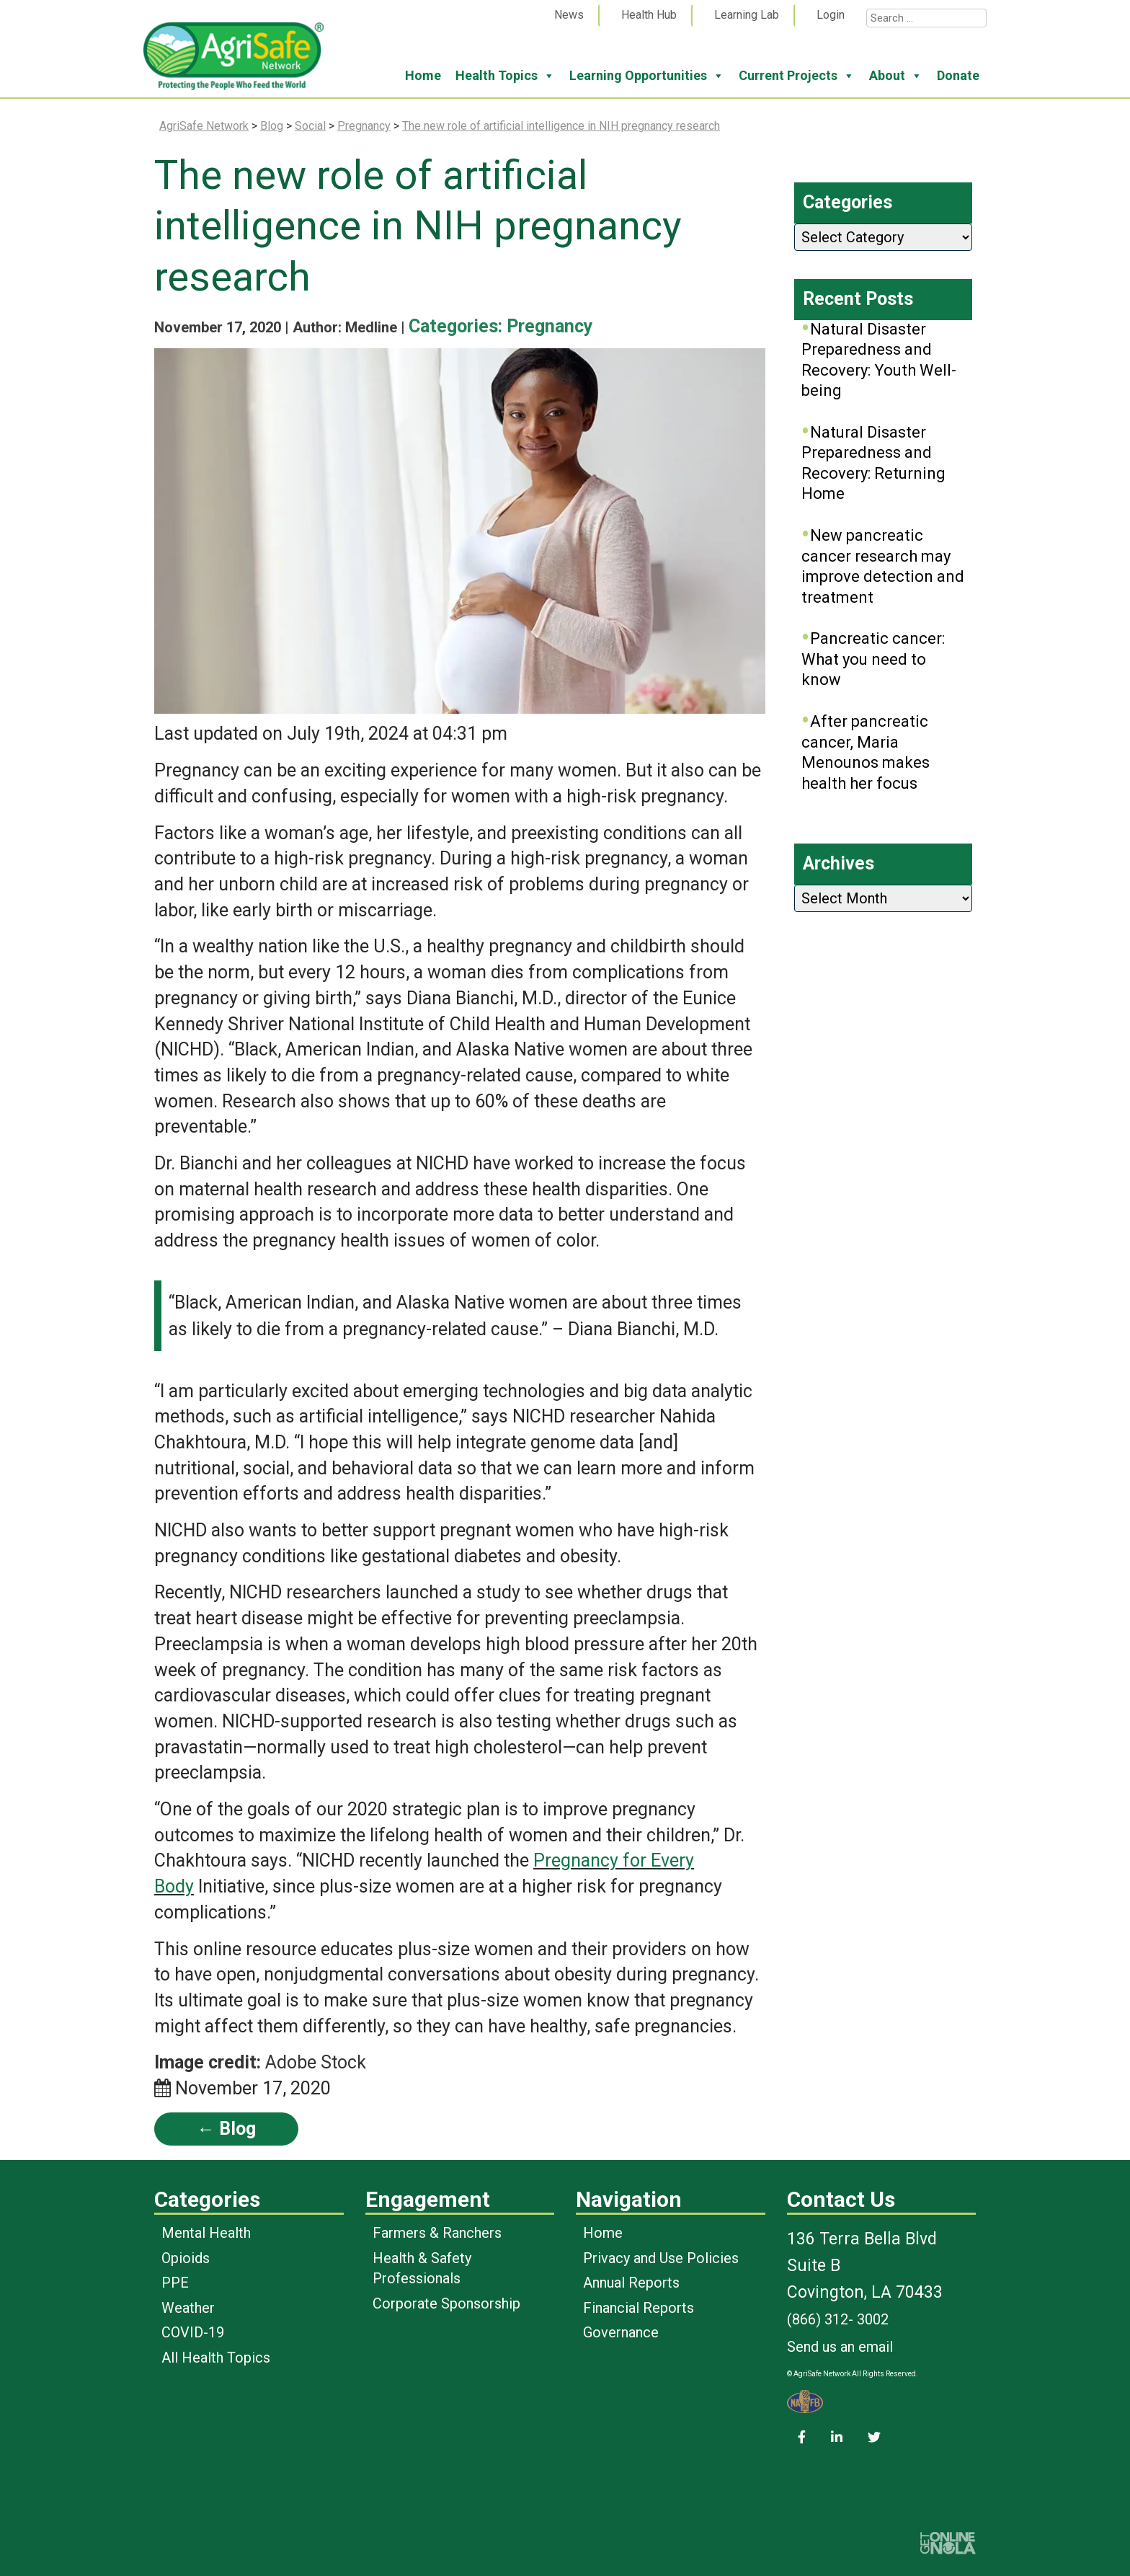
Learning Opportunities (646, 75)
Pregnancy (550, 326)
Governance (621, 2332)
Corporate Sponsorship (446, 2303)
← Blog (226, 2128)
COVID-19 (192, 2332)
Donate (958, 75)
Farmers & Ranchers (437, 2232)
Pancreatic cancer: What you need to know (873, 659)
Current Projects (797, 75)
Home (423, 75)
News (569, 15)
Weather (188, 2307)
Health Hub (649, 15)
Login (831, 15)
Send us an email (840, 2346)
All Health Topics (215, 2357)
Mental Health (206, 2232)
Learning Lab (746, 15)
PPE (175, 2282)
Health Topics (505, 75)
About (895, 75)
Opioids (185, 2258)
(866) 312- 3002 (838, 2319)
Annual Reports (631, 2282)
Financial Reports (638, 2307)
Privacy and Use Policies (661, 2258)
